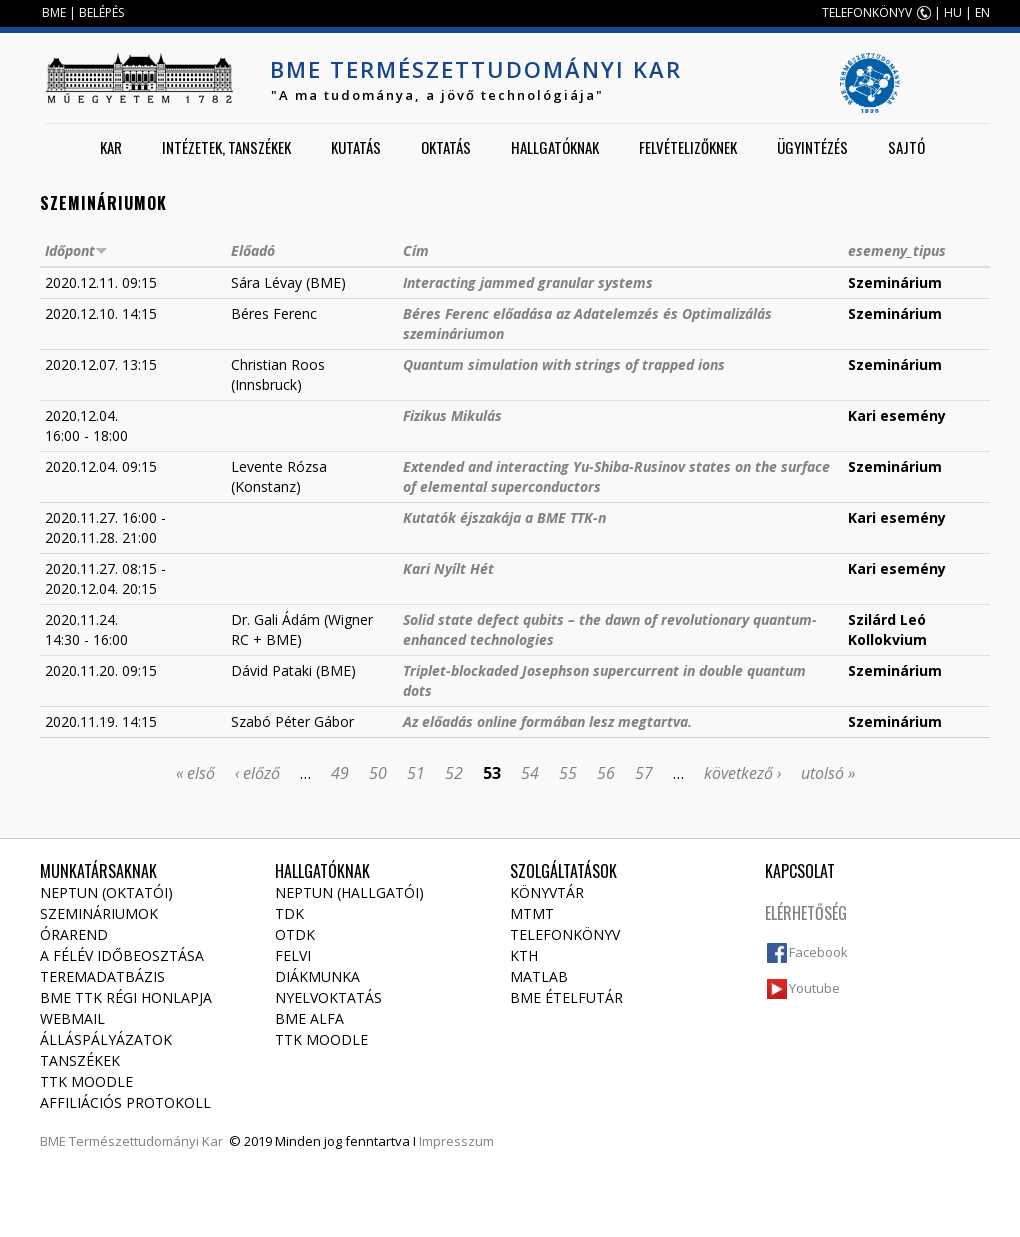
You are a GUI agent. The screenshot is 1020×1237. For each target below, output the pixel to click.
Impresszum (456, 1141)
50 (378, 773)
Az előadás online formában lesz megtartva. (547, 721)
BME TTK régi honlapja (126, 997)
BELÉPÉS (101, 12)
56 (606, 773)
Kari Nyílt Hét (448, 568)
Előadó (253, 250)
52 (454, 773)
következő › (742, 773)
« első (195, 773)
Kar (111, 147)
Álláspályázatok (106, 1039)
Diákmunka (317, 976)
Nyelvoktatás (328, 997)
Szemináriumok (99, 913)
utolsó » (828, 773)
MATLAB (539, 976)
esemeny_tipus (897, 250)
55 (568, 773)
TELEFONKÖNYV (867, 12)
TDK (289, 913)
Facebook (818, 952)
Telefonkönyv (565, 934)
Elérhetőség (806, 913)
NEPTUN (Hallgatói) (349, 892)
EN (982, 12)
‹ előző (257, 773)
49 (340, 773)
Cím (416, 250)
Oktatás (446, 147)
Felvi (293, 955)
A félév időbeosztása (122, 955)
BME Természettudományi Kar (476, 69)
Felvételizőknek (688, 147)
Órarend (74, 934)
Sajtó (906, 147)
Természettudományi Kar (146, 1141)
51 (416, 773)
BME (54, 12)
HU (953, 12)
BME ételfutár (566, 997)
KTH (524, 955)
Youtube (814, 988)
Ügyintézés (812, 147)
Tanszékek (80, 1060)
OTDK (295, 934)
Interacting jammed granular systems (528, 282)
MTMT (532, 913)
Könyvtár (547, 892)
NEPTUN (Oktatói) (106, 892)
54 (530, 773)
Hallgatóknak (555, 147)
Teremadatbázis (102, 976)
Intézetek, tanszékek (226, 147)
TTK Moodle (86, 1081)
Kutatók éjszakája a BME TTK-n (504, 517)
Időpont (76, 250)
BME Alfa (309, 1018)
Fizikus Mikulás (452, 415)
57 (644, 773)
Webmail (72, 1018)
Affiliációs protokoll (125, 1102)
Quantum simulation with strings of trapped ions (564, 364)
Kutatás (356, 147)
